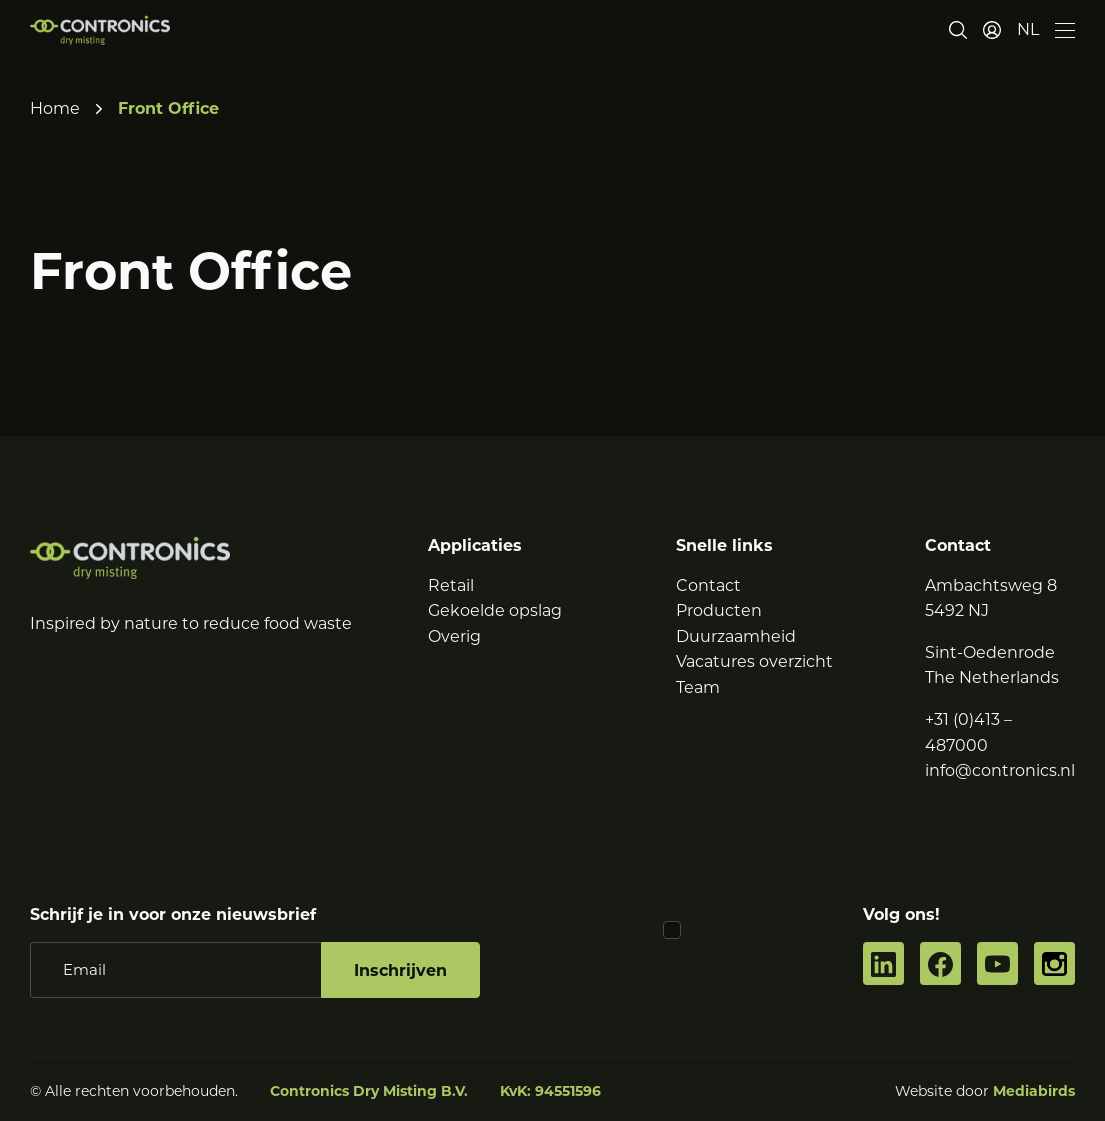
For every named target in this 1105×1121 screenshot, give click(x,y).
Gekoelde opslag (495, 610)
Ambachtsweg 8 (991, 585)
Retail (451, 585)
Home (55, 108)
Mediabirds (1034, 1091)
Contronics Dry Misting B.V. (369, 1091)
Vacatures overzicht (754, 661)
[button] (1028, 30)
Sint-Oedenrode (990, 652)
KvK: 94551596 (550, 1091)
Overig (454, 636)
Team (698, 687)
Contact (708, 585)
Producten (719, 610)
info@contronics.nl (1000, 770)
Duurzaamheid (736, 636)
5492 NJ (957, 610)
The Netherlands (992, 677)
